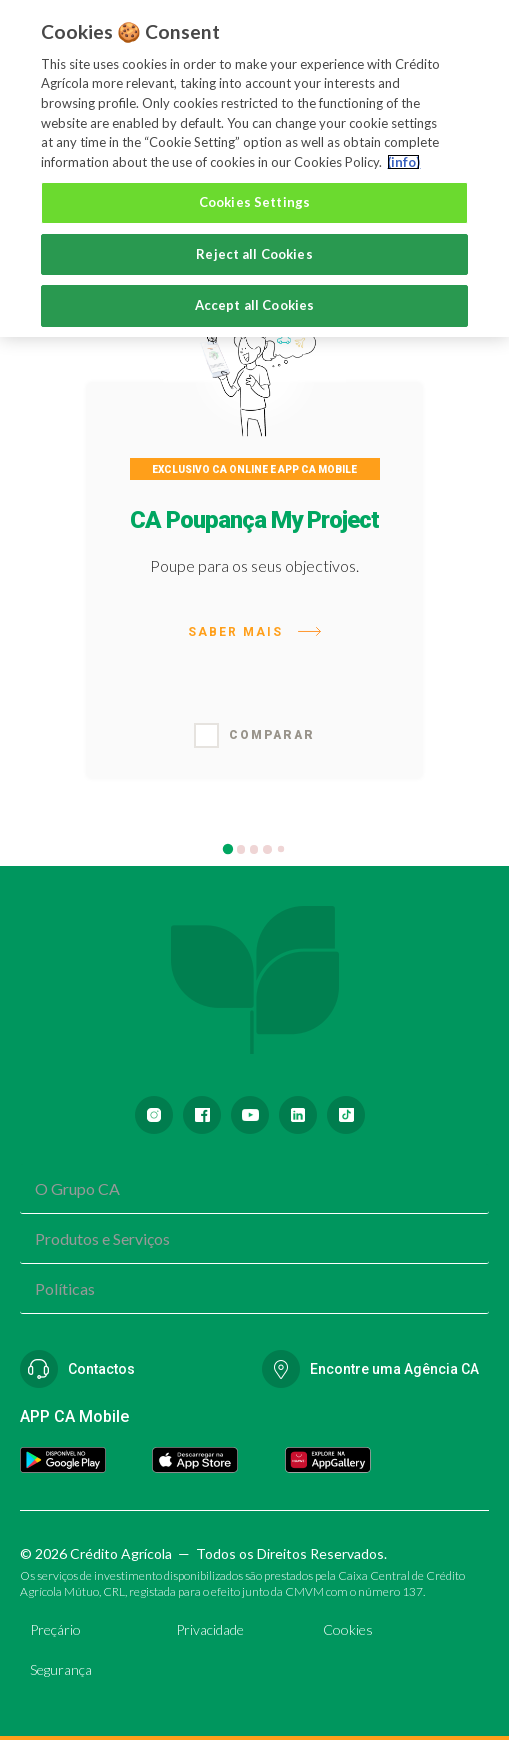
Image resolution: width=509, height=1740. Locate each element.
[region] (254, 168)
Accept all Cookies (254, 305)
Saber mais (254, 632)
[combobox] (254, 1189)
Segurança (61, 1669)
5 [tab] (282, 851)
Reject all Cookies (254, 254)
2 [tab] (243, 851)
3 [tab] (256, 851)
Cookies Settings (254, 202)
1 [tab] (230, 852)
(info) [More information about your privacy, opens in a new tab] (403, 162)
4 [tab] (269, 851)
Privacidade (210, 1629)
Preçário (55, 1629)
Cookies (348, 1629)
